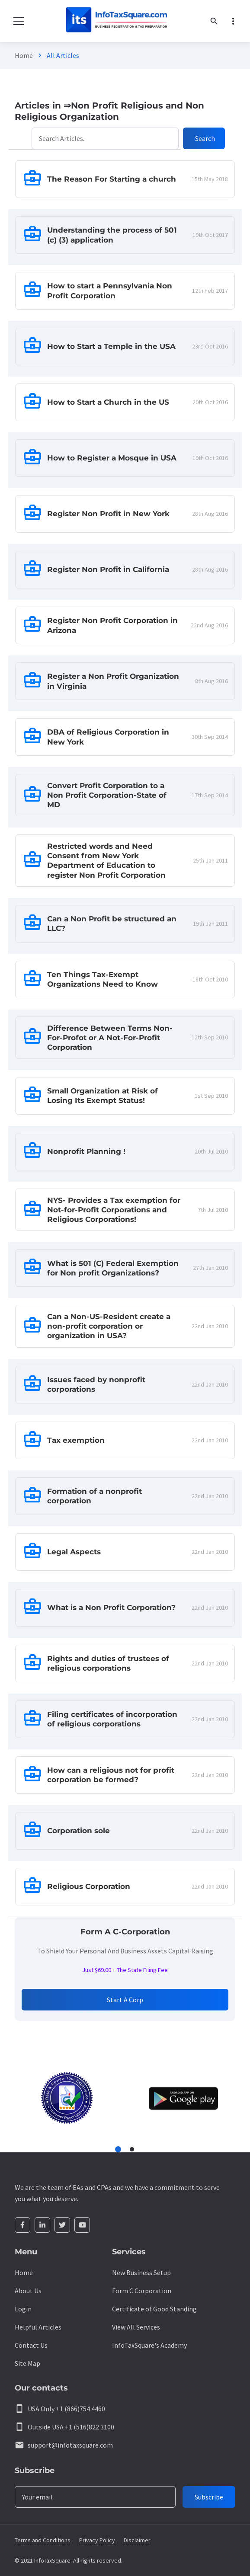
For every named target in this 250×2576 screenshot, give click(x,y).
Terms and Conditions (43, 2540)
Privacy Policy (97, 2540)
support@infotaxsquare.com (70, 2445)
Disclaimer (137, 2540)
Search (205, 138)
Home (24, 55)
